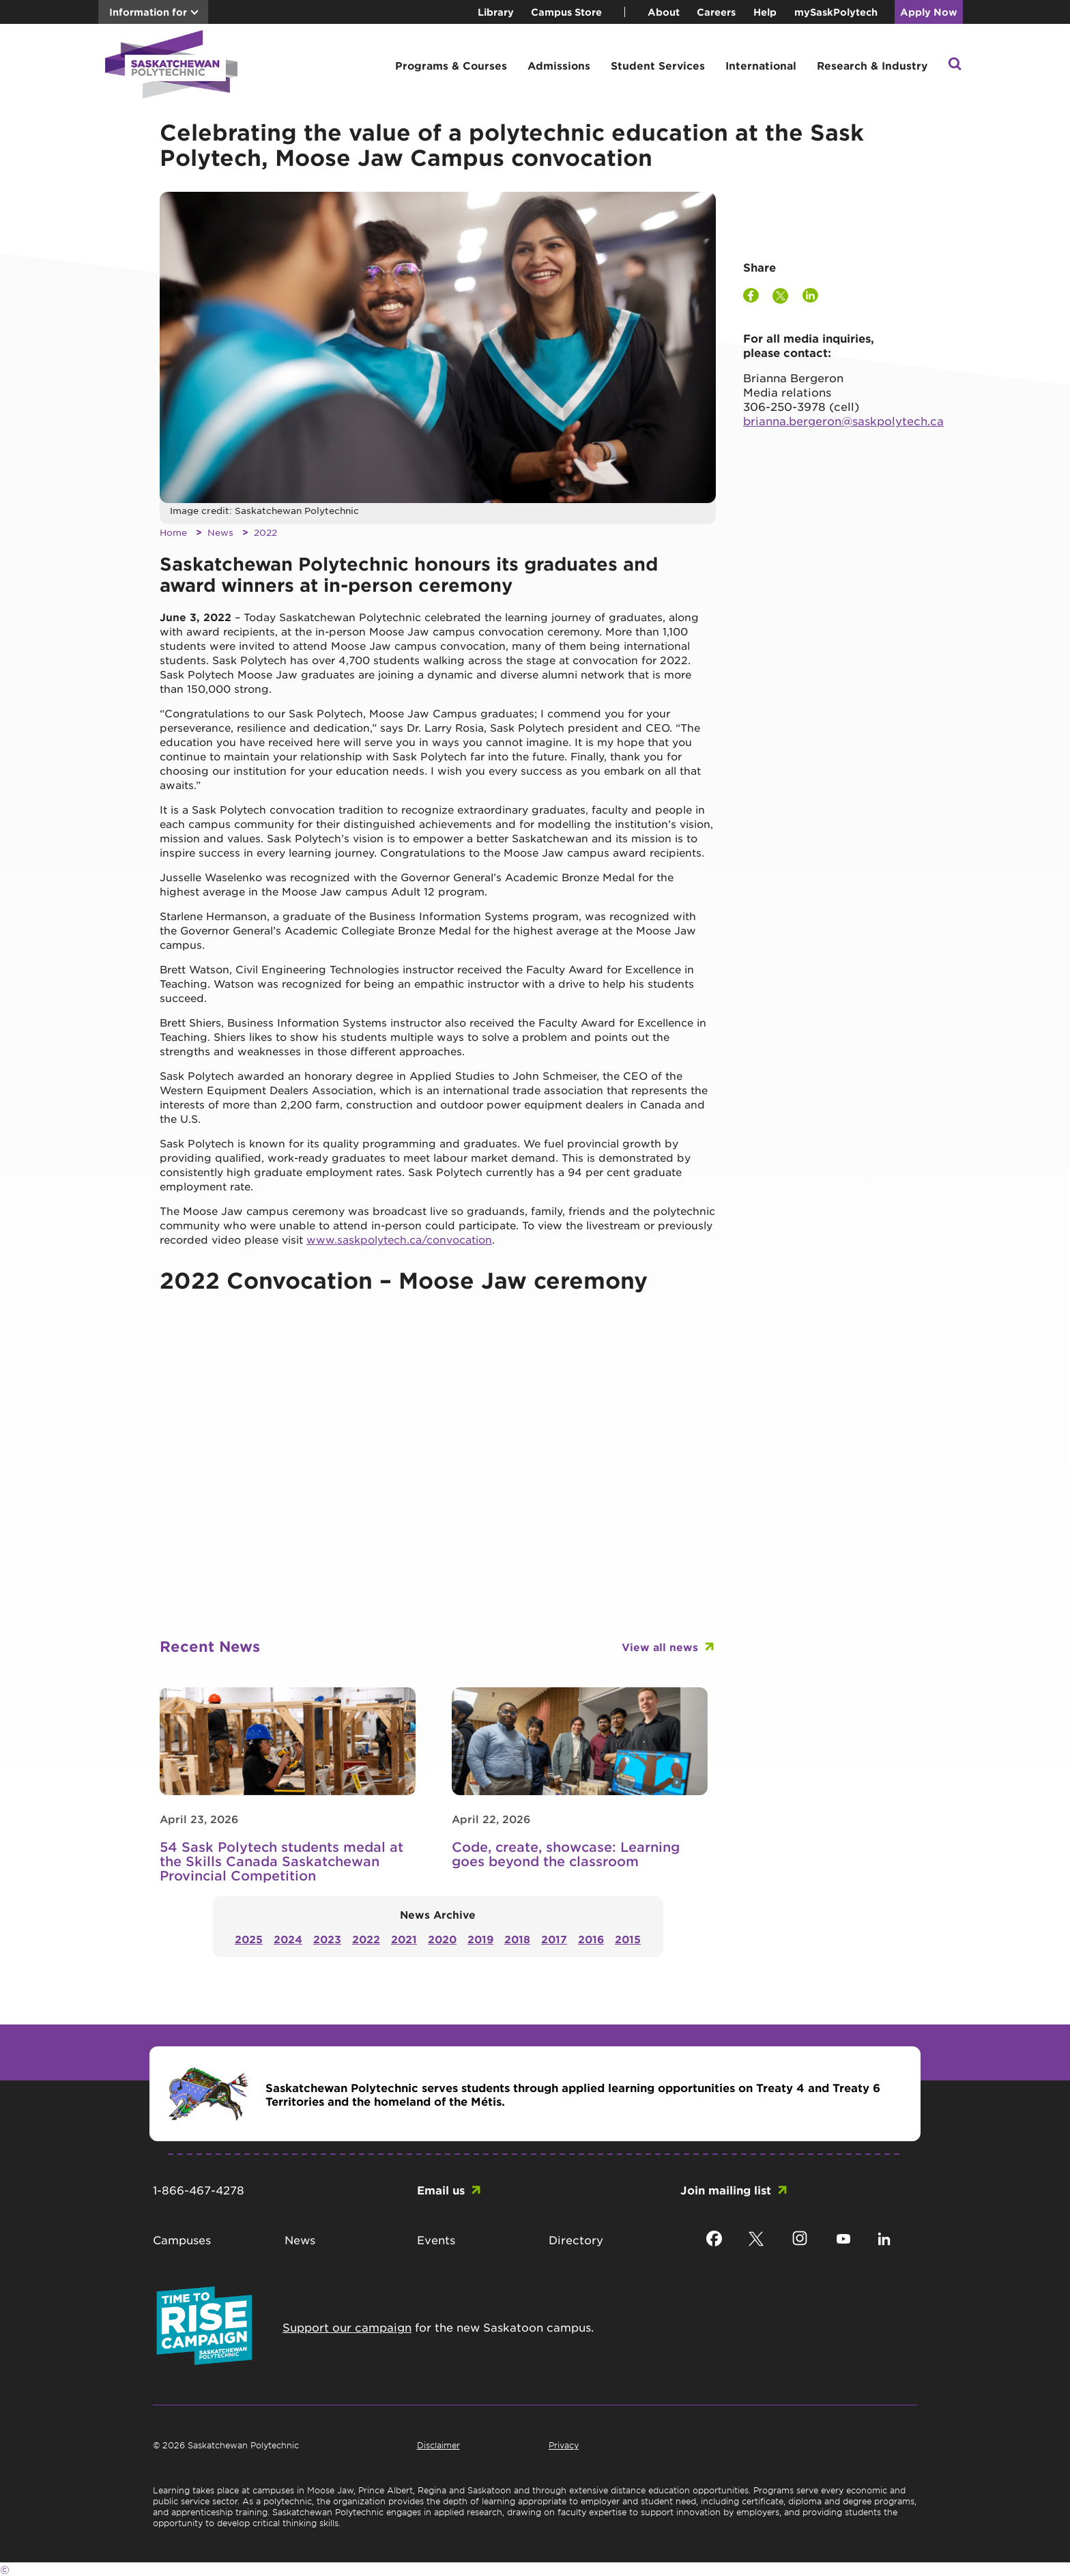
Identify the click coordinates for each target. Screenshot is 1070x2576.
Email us (441, 2189)
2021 (404, 1938)
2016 (591, 1938)
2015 (628, 1938)
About (664, 12)
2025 (249, 1938)
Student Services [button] (658, 65)
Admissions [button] (558, 65)
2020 (442, 1938)
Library (496, 12)
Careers (716, 12)
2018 (517, 1938)
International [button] (760, 65)
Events (436, 2239)
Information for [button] (148, 12)
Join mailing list (725, 2189)
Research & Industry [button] (872, 65)
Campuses (182, 2239)
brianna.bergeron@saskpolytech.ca (843, 420)
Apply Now (928, 12)
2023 (327, 1938)
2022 (265, 532)
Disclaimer (438, 2444)
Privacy (564, 2444)
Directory (576, 2239)
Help (765, 12)
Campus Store (566, 12)
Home (173, 532)
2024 (288, 1938)
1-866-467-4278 (198, 2189)
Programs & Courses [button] (451, 65)
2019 (480, 1938)
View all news (660, 1646)
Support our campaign (347, 2327)
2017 (554, 1938)
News (220, 532)
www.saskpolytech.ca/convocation (399, 1239)
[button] (955, 65)
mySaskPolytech (836, 12)
